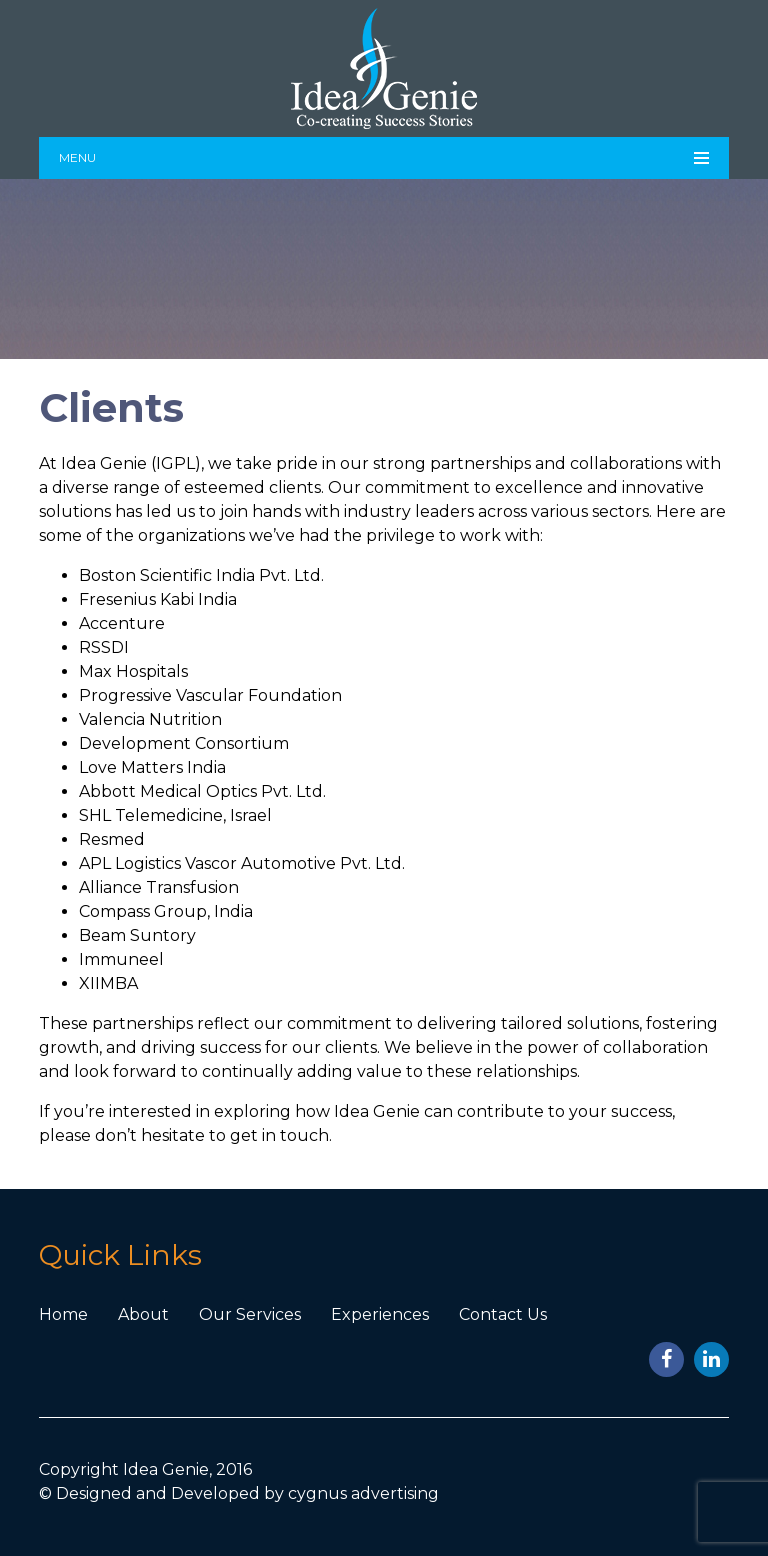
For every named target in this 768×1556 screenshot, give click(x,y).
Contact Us (503, 1314)
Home (63, 1314)
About (143, 1314)
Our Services (250, 1314)
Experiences (380, 1314)
